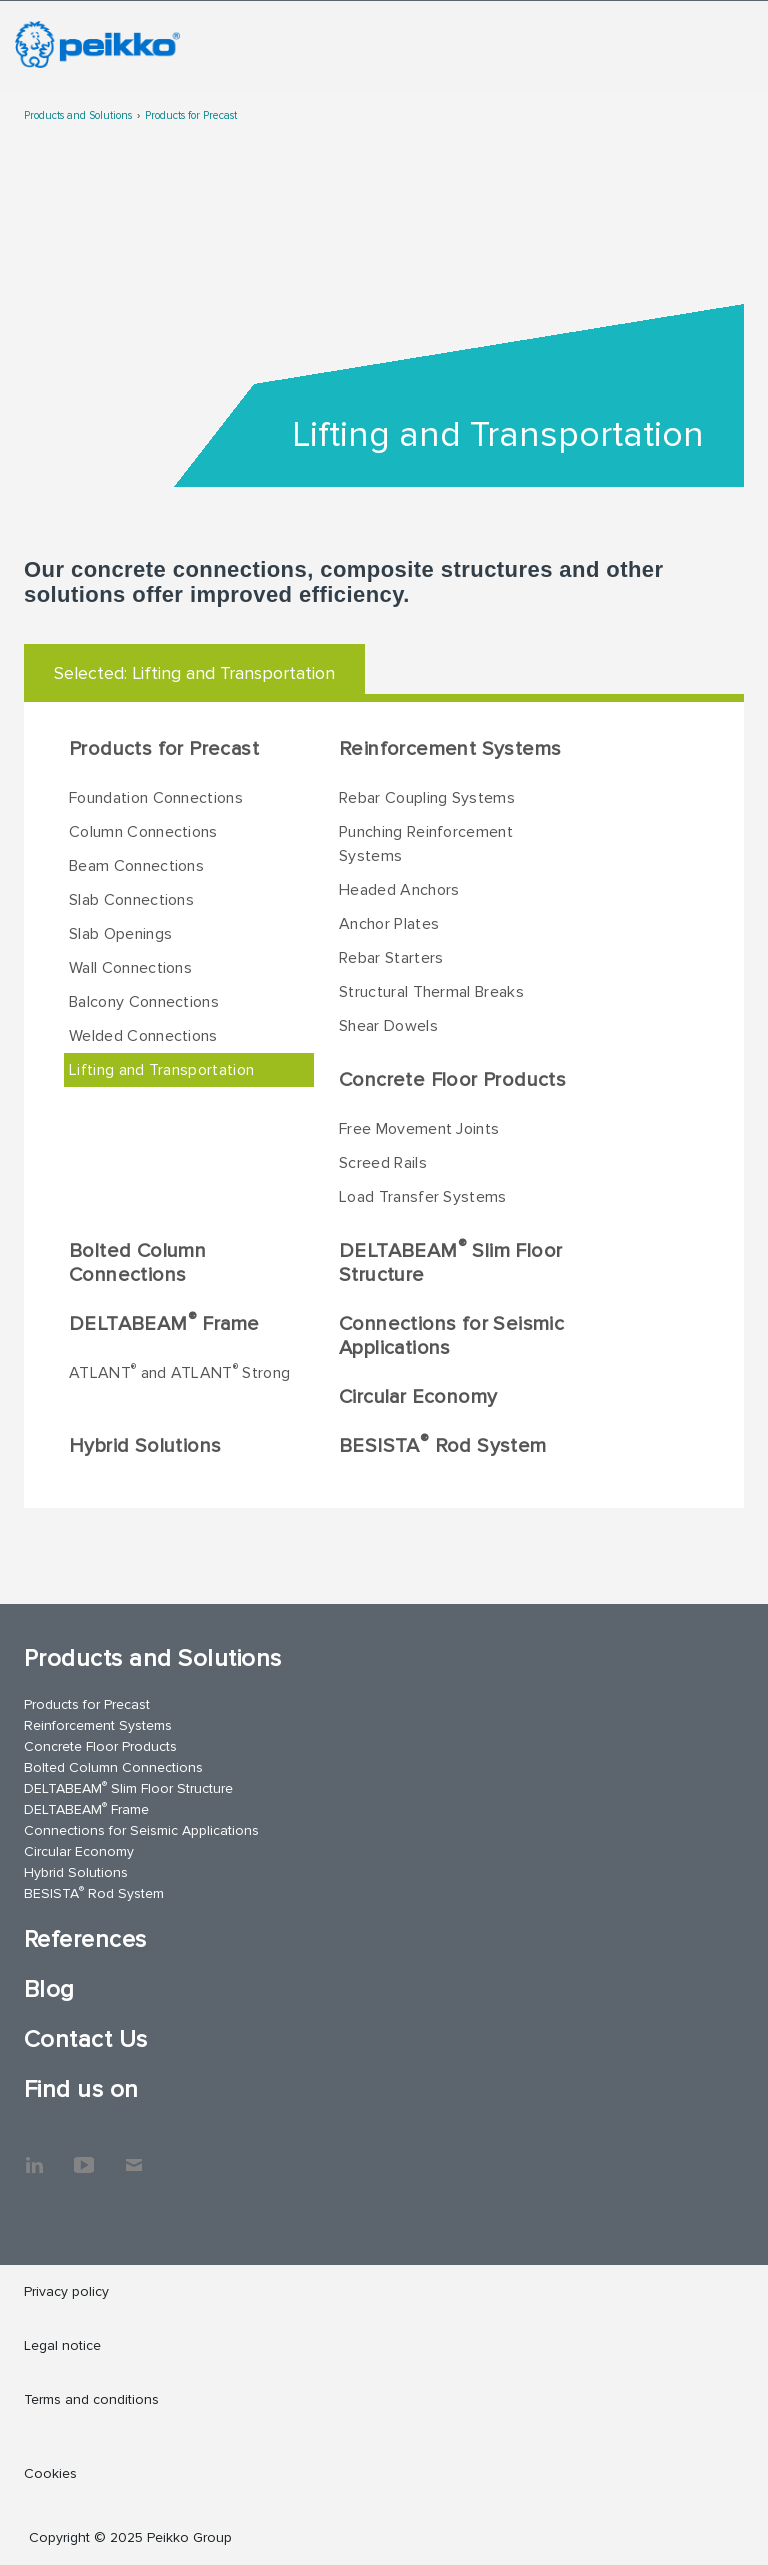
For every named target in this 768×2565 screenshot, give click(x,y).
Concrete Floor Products (452, 1080)
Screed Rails (383, 1163)
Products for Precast (191, 115)
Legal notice (62, 2345)
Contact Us (86, 2039)
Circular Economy (418, 1397)
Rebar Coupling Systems (427, 798)
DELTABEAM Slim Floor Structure (450, 1262)
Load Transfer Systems (423, 1197)
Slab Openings (120, 934)
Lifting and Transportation (161, 1070)
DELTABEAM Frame (164, 1323)
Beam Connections (136, 866)
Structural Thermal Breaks (431, 992)
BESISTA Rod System (443, 1445)
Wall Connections (130, 968)
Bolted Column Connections (137, 1263)
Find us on (81, 2089)
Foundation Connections (156, 798)
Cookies (50, 2473)
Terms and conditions (91, 2399)
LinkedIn (34, 2155)
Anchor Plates (389, 924)
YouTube (84, 2155)
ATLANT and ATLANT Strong (179, 1372)
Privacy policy (66, 2291)
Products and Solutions (78, 115)
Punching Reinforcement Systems (426, 844)
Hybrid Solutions (145, 1446)
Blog (49, 1989)
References (85, 1939)
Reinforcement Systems (450, 749)
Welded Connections (143, 1036)
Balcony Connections (144, 1002)
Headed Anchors (399, 890)
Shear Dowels (388, 1026)
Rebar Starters (391, 958)
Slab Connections (131, 900)
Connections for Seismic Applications (451, 1336)
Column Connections (143, 832)
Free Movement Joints (419, 1129)
